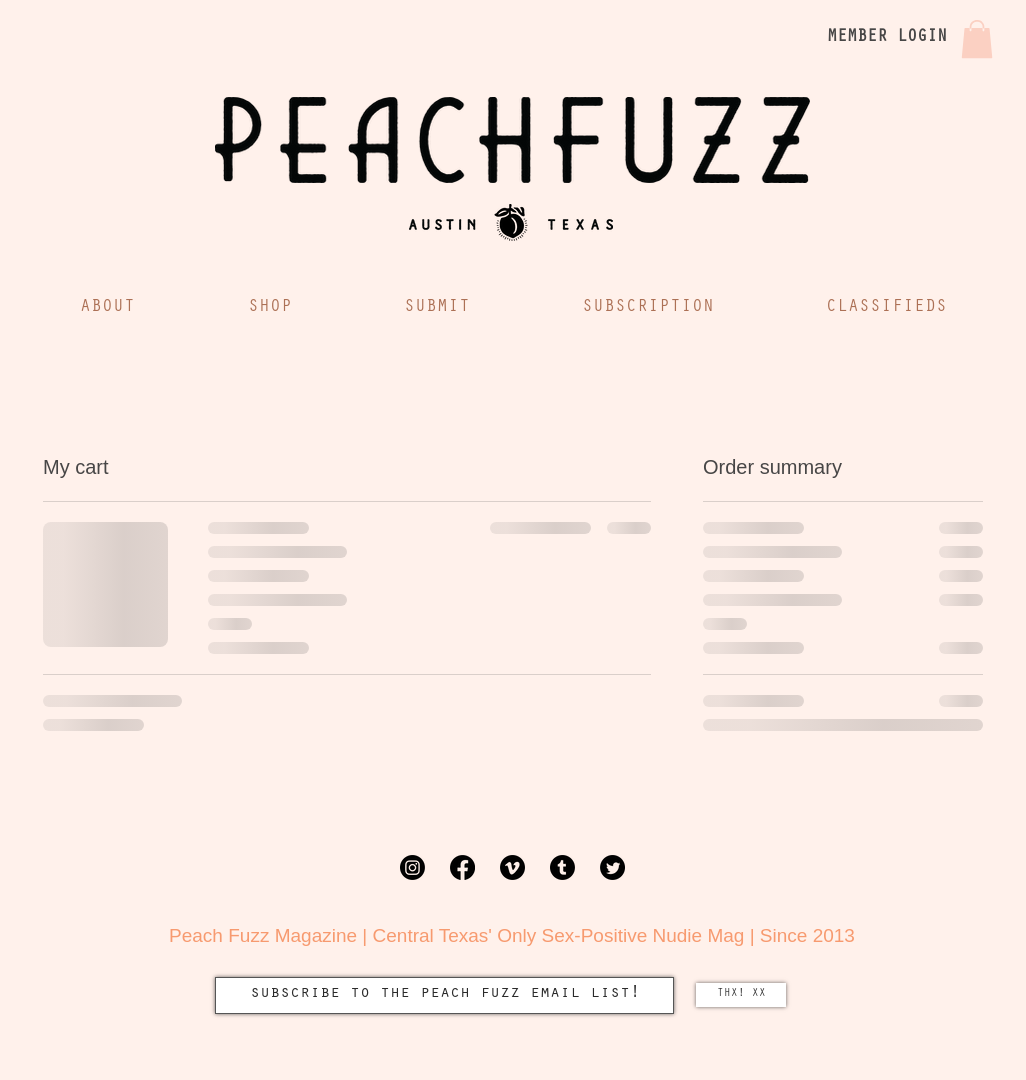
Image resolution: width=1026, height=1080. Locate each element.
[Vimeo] (512, 867)
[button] (977, 39)
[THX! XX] (741, 995)
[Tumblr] (562, 867)
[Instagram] (412, 867)
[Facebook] (462, 867)
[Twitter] (612, 867)
